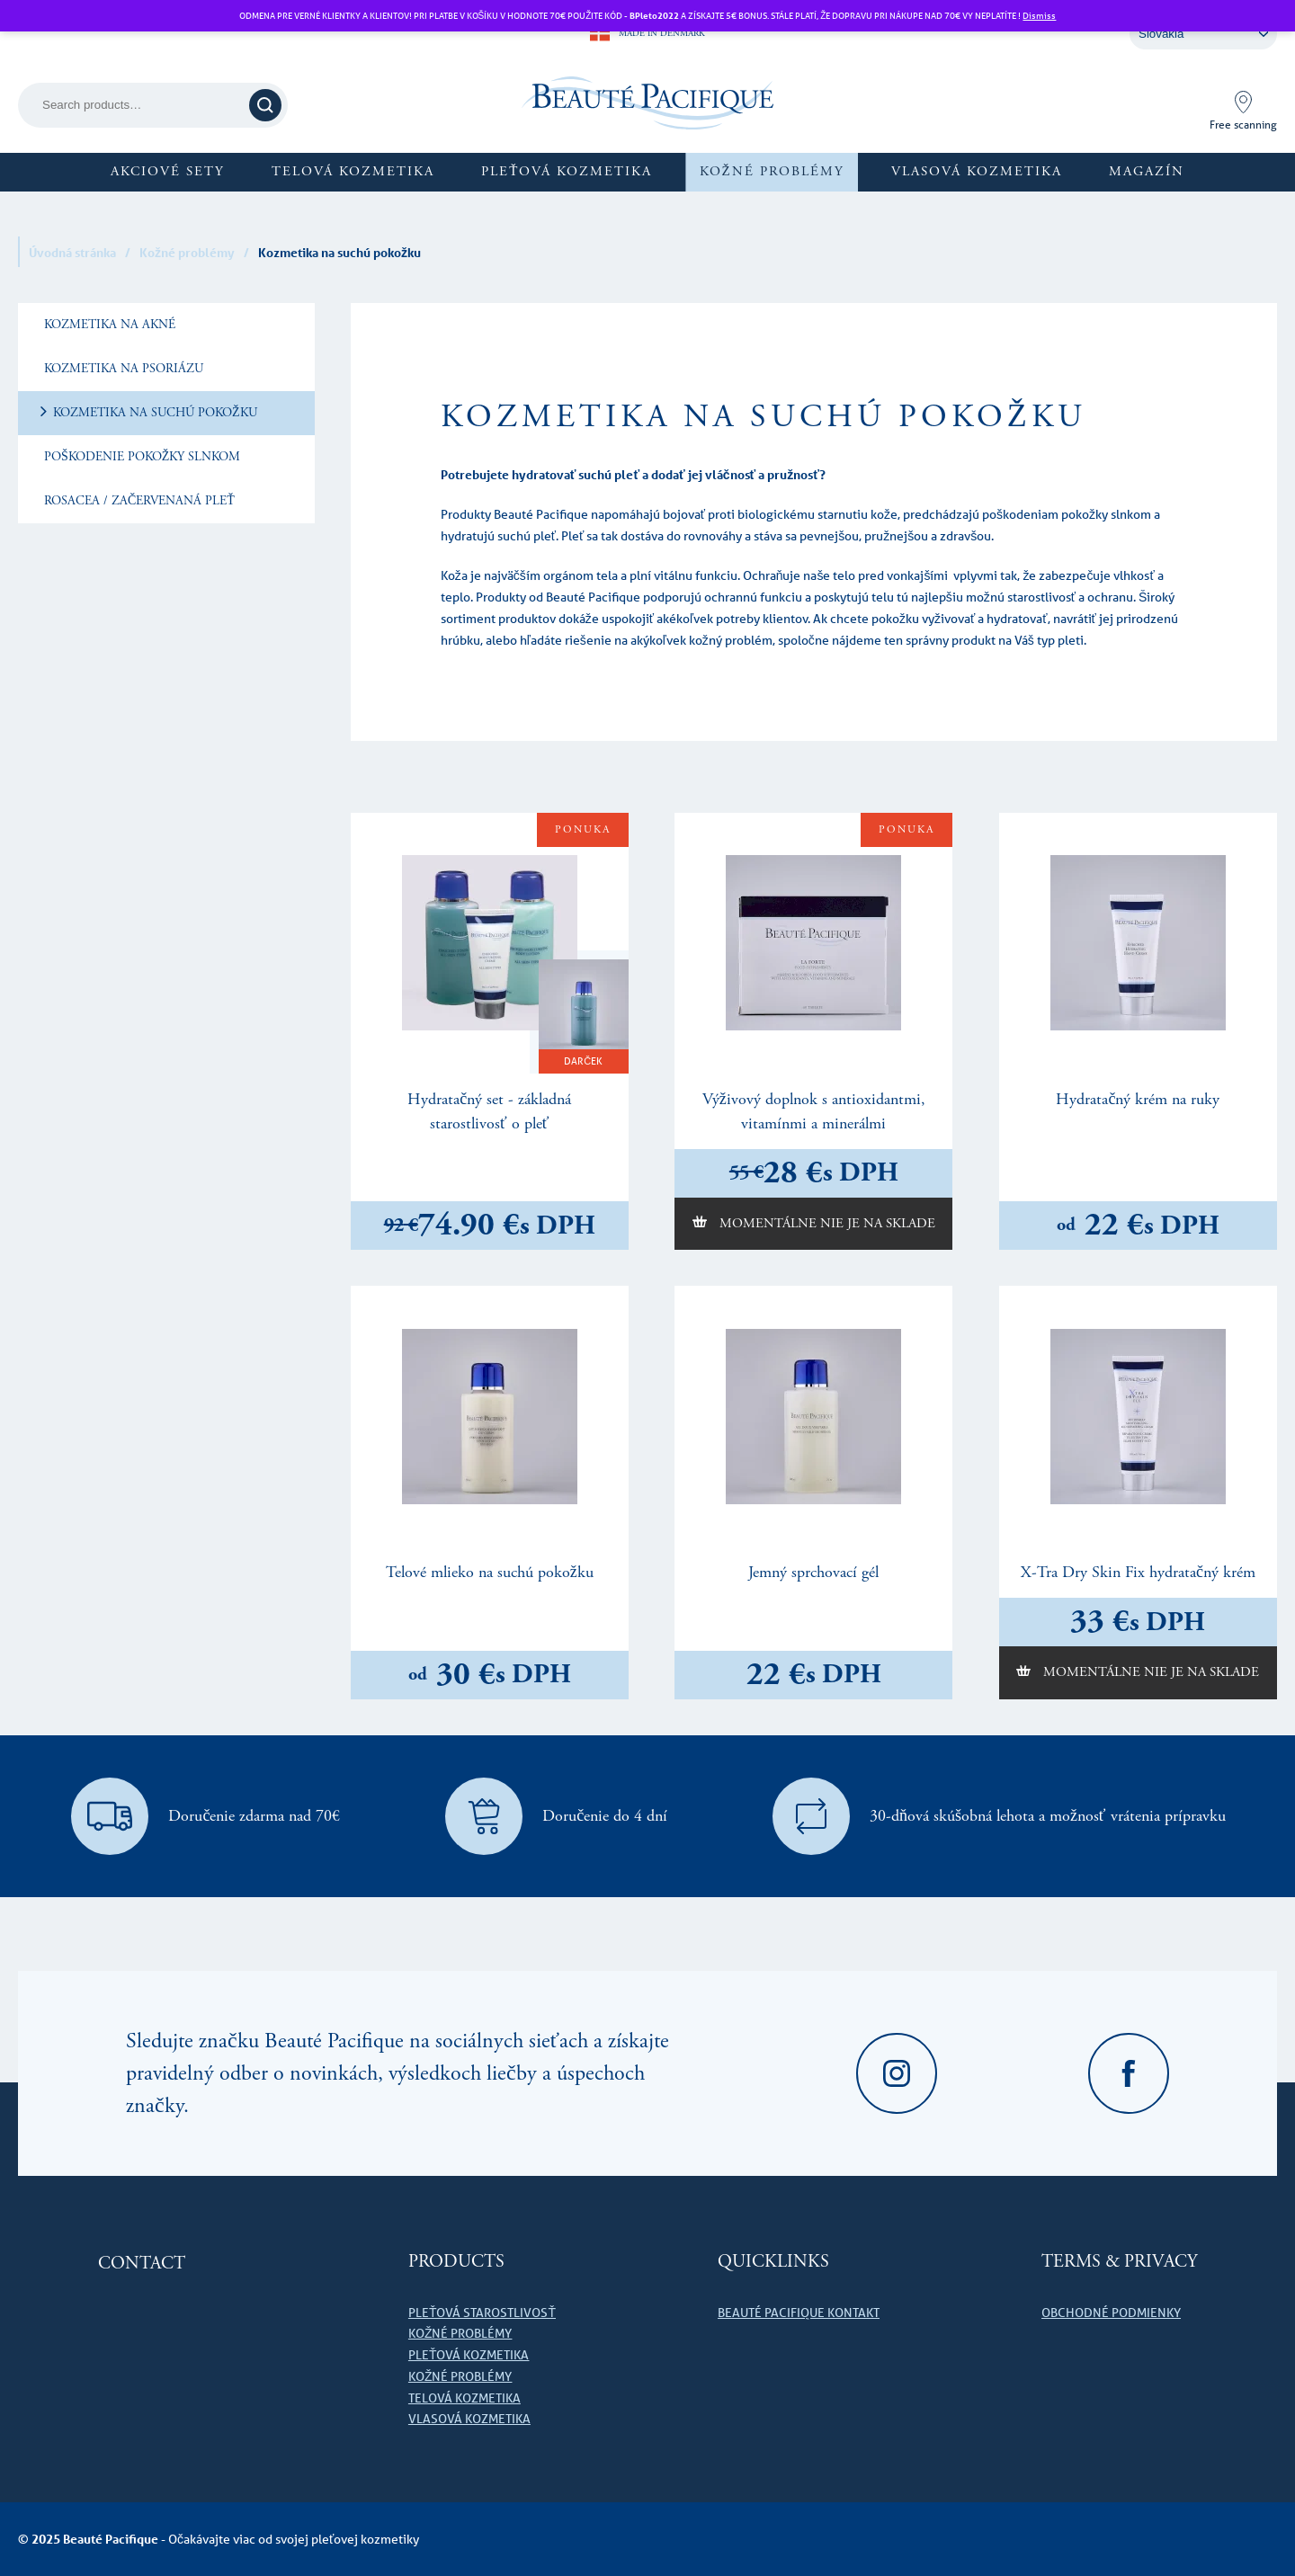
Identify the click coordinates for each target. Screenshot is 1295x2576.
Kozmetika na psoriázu (121, 369)
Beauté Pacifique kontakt (799, 2312)
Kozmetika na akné (107, 324)
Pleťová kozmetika (566, 171)
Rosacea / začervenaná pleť (137, 501)
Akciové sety (168, 171)
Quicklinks (773, 2262)
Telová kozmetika (353, 171)
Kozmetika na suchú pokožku (153, 413)
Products (456, 2262)
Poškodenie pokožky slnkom (140, 457)
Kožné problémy (772, 171)
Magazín (1146, 171)
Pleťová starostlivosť (482, 2312)
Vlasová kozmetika (976, 171)
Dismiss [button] (1039, 15)
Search (268, 104)
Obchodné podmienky (1111, 2312)
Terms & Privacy (1119, 2262)
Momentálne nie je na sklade (825, 1223)
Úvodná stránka (72, 252)
